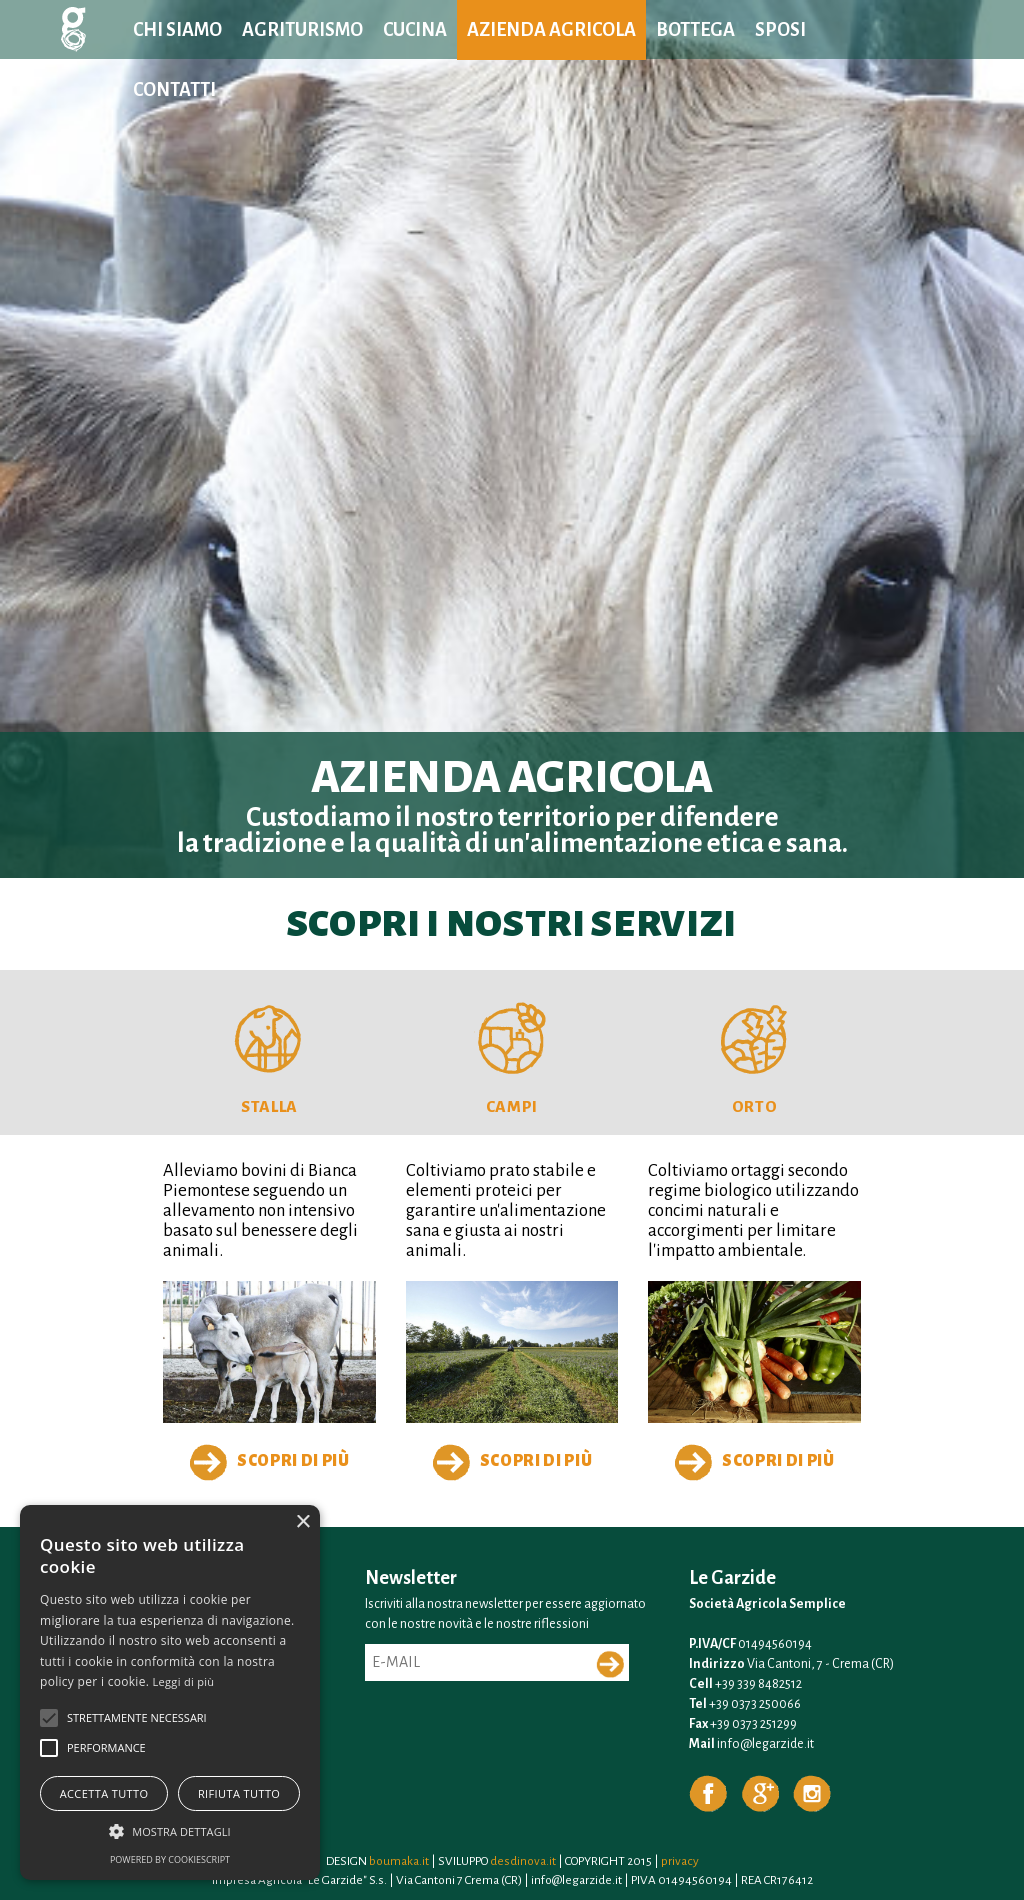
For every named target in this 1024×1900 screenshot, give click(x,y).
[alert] (170, 1692)
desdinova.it (523, 1861)
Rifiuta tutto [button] (239, 1793)
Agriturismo (302, 30)
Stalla (269, 1106)
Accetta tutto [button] (104, 1793)
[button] (49, 1718)
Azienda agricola (551, 30)
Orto (755, 1106)
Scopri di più (269, 1462)
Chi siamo (177, 30)
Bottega (695, 30)
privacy (680, 1861)
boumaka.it (399, 1861)
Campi (512, 1106)
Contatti (174, 90)
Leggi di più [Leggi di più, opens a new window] (184, 1681)
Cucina (415, 30)
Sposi (780, 30)
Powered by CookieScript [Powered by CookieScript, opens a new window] (170, 1859)
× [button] (302, 1522)
